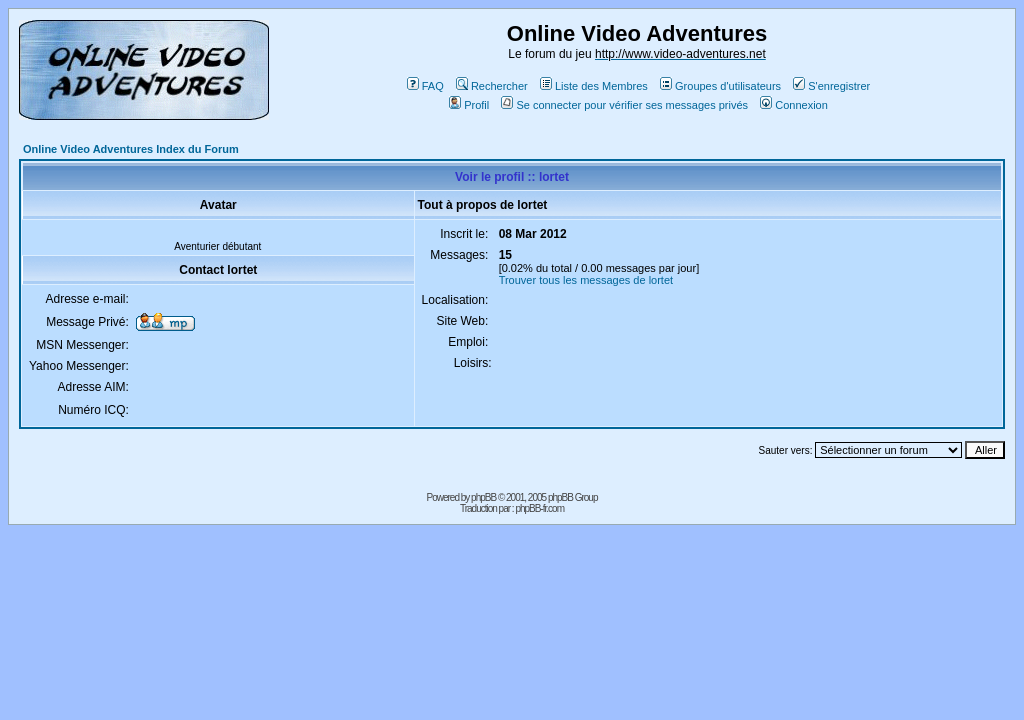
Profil (469, 105)
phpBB (483, 497)
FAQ (425, 86)
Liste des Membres (594, 86)
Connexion (794, 105)
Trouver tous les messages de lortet (586, 280)
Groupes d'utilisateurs (720, 86)
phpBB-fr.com (539, 508)
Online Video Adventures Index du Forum (131, 149)
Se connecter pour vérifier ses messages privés (624, 105)
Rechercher (492, 86)
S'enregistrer (831, 86)
